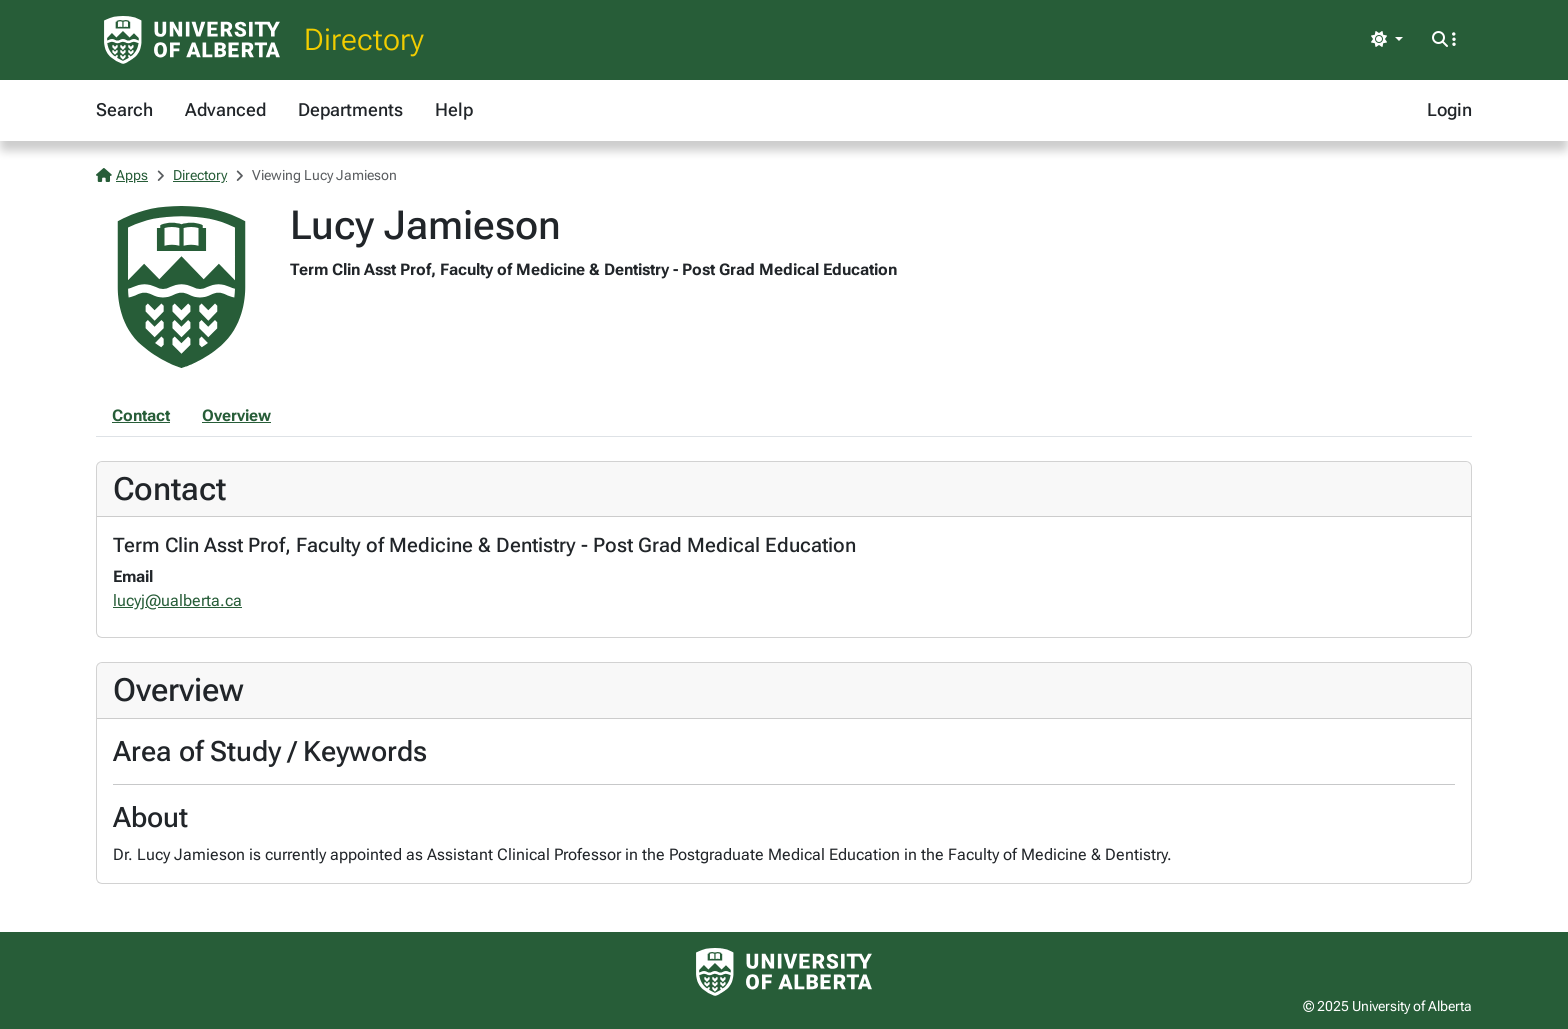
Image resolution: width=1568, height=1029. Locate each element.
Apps (122, 175)
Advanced (225, 109)
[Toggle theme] (1387, 40)
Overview (236, 415)
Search (124, 109)
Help (454, 109)
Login (1449, 109)
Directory (364, 39)
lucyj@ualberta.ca (177, 600)
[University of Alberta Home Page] (192, 40)
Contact (141, 415)
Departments (350, 109)
